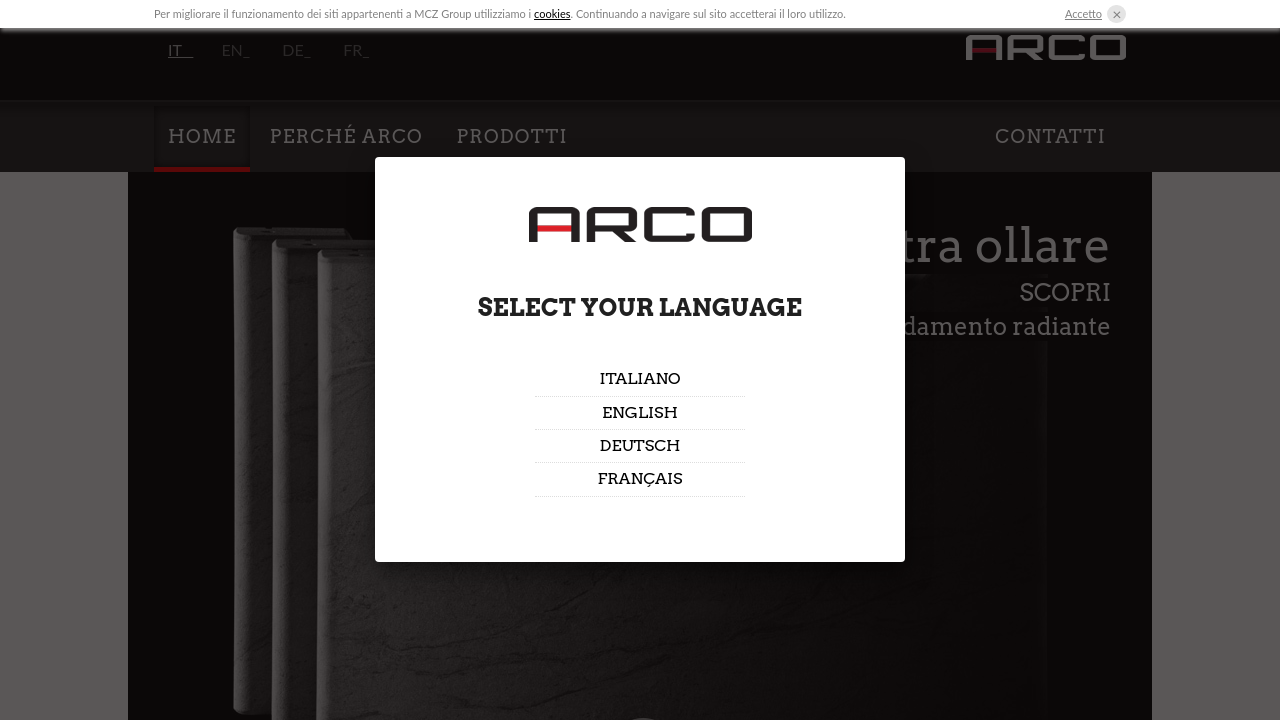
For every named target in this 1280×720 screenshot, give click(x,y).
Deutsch (640, 445)
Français (639, 478)
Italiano (639, 378)
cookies (552, 13)
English (640, 412)
